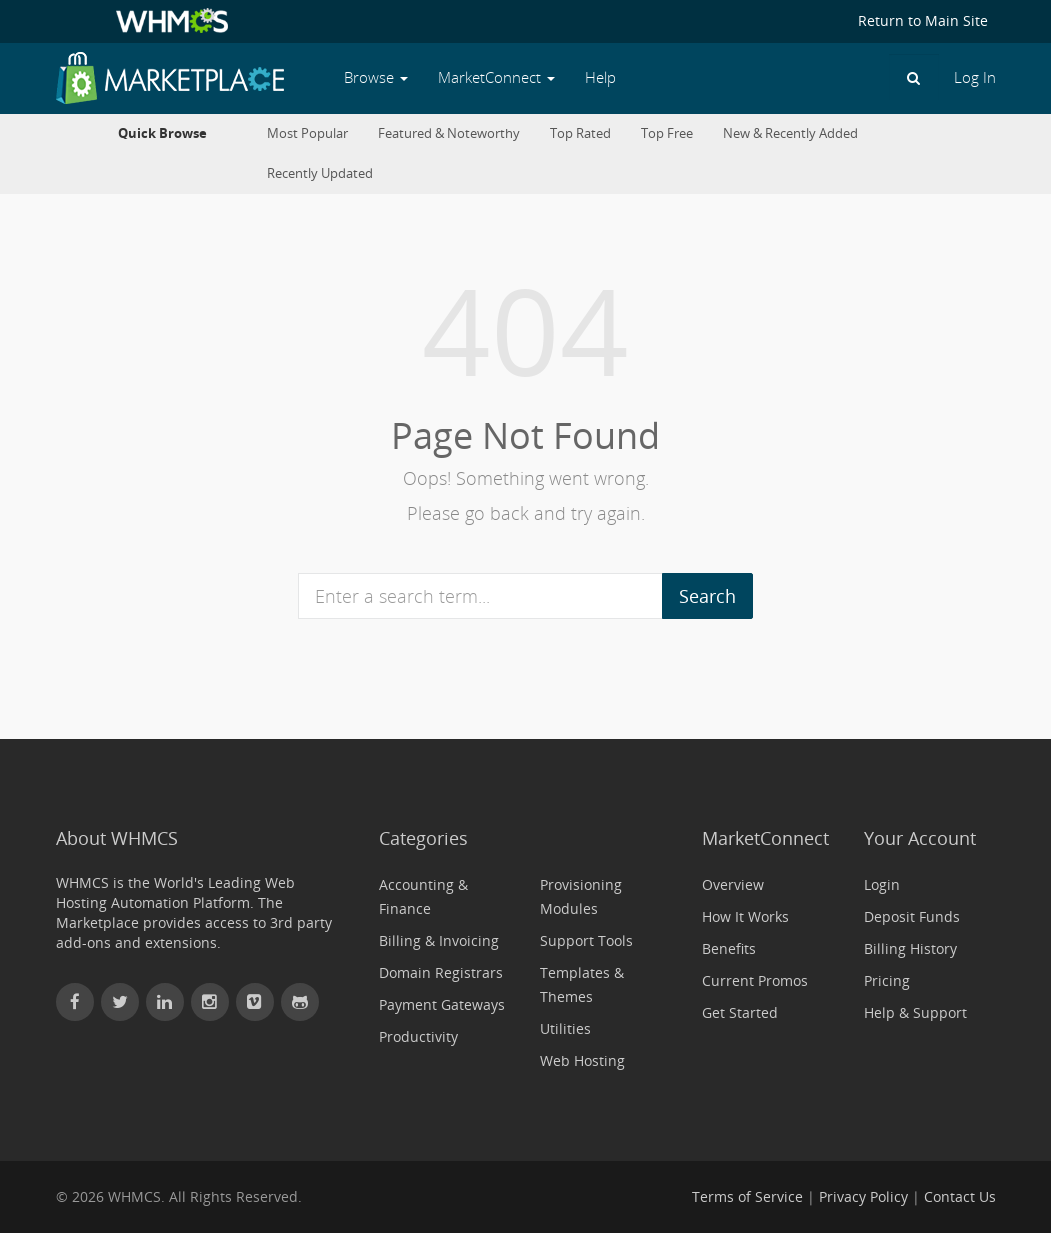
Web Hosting (582, 1060)
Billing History (910, 948)
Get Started (740, 1012)
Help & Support (915, 1012)
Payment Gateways (442, 1004)
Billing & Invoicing (439, 940)
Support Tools (586, 940)
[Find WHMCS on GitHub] (300, 1002)
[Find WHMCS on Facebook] (75, 1002)
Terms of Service (747, 1196)
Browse (376, 77)
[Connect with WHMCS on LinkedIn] (165, 1002)
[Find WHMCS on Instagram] (210, 1002)
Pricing (887, 980)
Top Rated (580, 133)
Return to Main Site (923, 20)
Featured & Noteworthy (449, 133)
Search (707, 596)
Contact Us (960, 1196)
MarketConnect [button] (496, 77)
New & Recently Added (790, 133)
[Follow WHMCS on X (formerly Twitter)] (120, 1002)
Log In (975, 77)
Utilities (565, 1028)
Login (882, 884)
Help (600, 77)
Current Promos (755, 980)
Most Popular (307, 133)
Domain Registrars (441, 972)
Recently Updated (320, 173)
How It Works (745, 916)
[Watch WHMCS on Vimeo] (255, 1002)
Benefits (729, 948)
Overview (733, 884)
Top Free (667, 133)
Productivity (418, 1036)
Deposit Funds (912, 916)
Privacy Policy (863, 1196)
